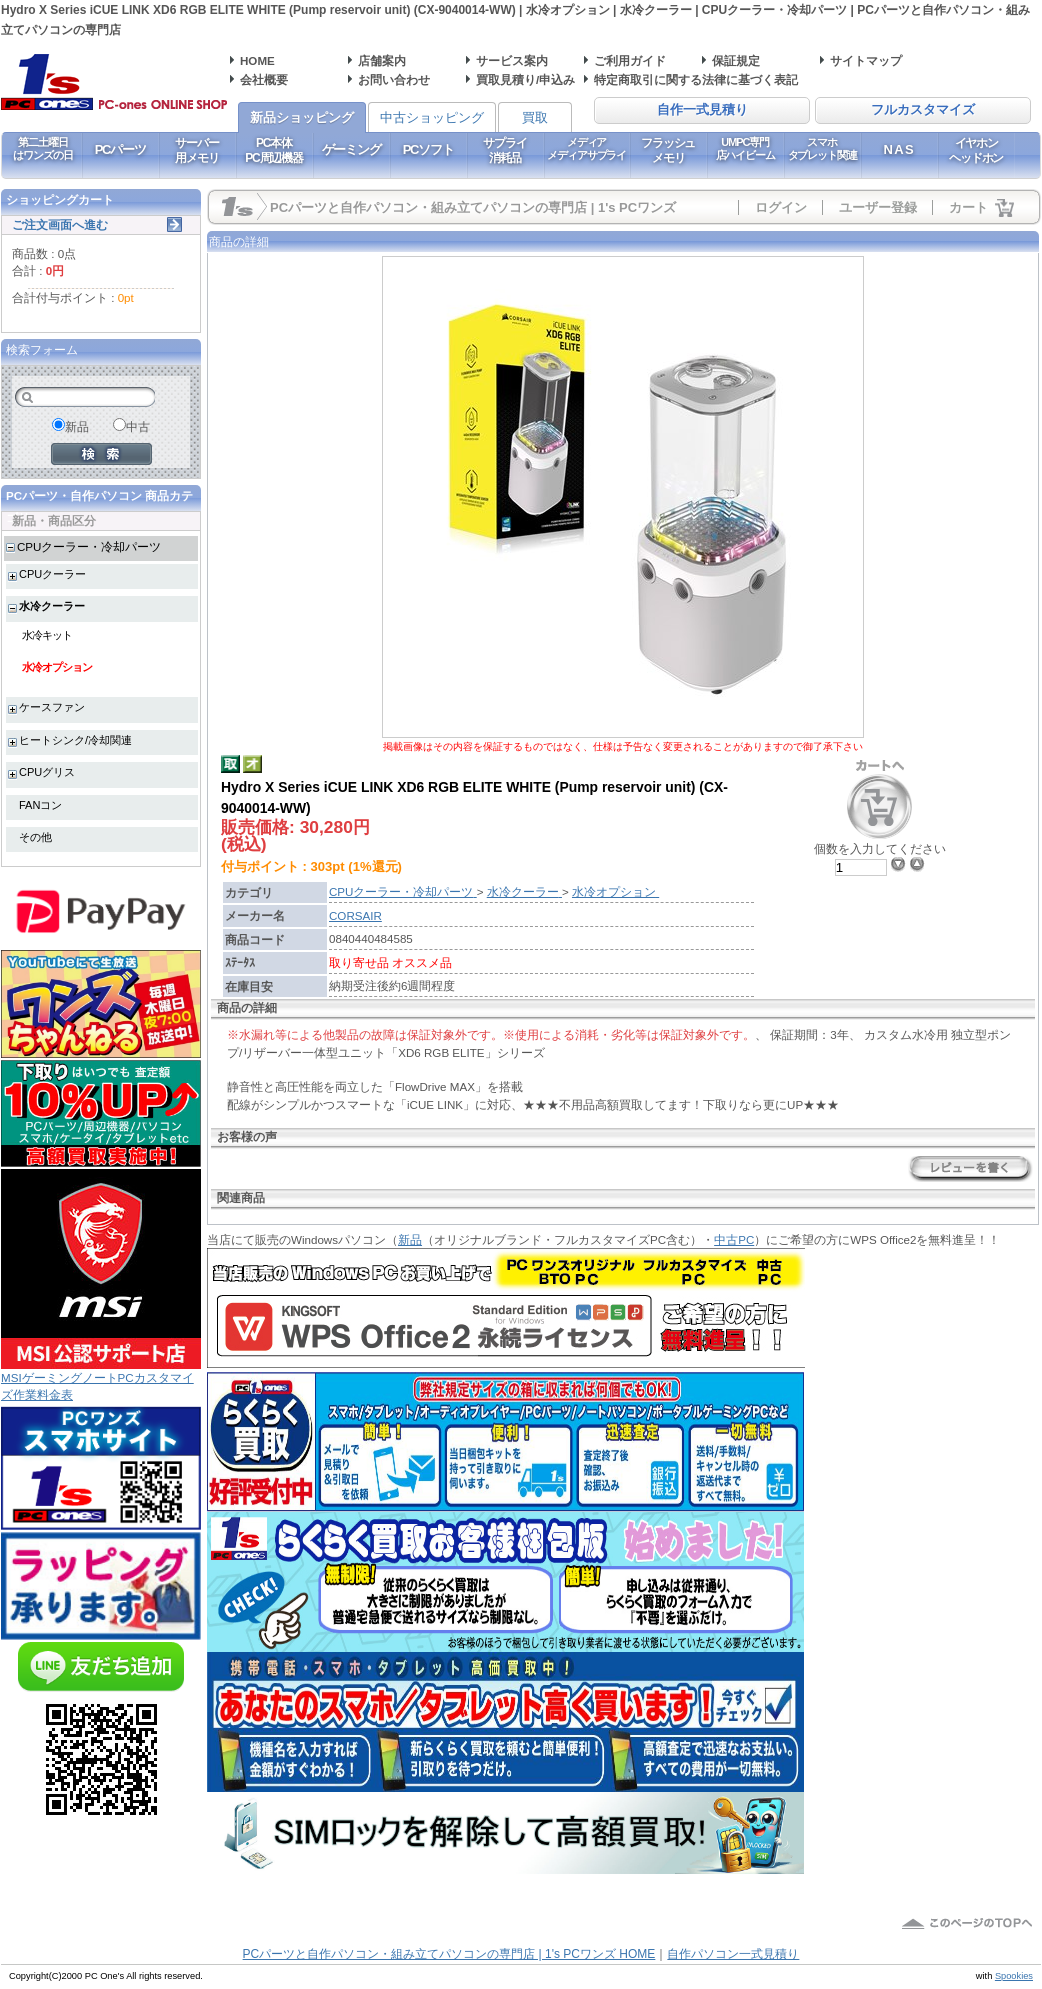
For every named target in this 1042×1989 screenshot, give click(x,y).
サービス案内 (512, 60)
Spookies (1014, 1976)
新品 (410, 1239)
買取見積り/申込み (525, 79)
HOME (257, 60)
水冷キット (47, 635)
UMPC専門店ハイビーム (745, 148)
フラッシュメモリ (668, 150)
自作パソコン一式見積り (733, 1954)
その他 (35, 837)
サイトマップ (866, 60)
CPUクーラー (52, 574)
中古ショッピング (432, 117)
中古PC (734, 1239)
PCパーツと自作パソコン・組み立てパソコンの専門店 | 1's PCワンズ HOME (449, 1954)
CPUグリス (47, 772)
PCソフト (428, 149)
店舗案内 (382, 60)
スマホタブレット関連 (822, 148)
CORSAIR (355, 915)
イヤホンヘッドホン (976, 150)
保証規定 (736, 60)
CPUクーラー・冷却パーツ (89, 546)
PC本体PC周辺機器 (273, 150)
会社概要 (264, 79)
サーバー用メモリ (196, 150)
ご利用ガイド (630, 60)
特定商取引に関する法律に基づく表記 (696, 79)
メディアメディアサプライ (586, 148)
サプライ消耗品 (504, 150)
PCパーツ (120, 149)
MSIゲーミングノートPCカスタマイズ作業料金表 (101, 1379)
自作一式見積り (702, 110)
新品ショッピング (302, 117)
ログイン (781, 207)
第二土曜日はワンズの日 (42, 148)
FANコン (40, 805)
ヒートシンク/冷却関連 (75, 740)
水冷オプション (57, 667)
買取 (535, 117)
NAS (899, 149)
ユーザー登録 (878, 207)
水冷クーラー (52, 606)
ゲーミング (351, 149)
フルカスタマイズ (923, 110)
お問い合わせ (394, 79)
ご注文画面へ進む (60, 224)
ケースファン (52, 707)
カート (968, 207)
